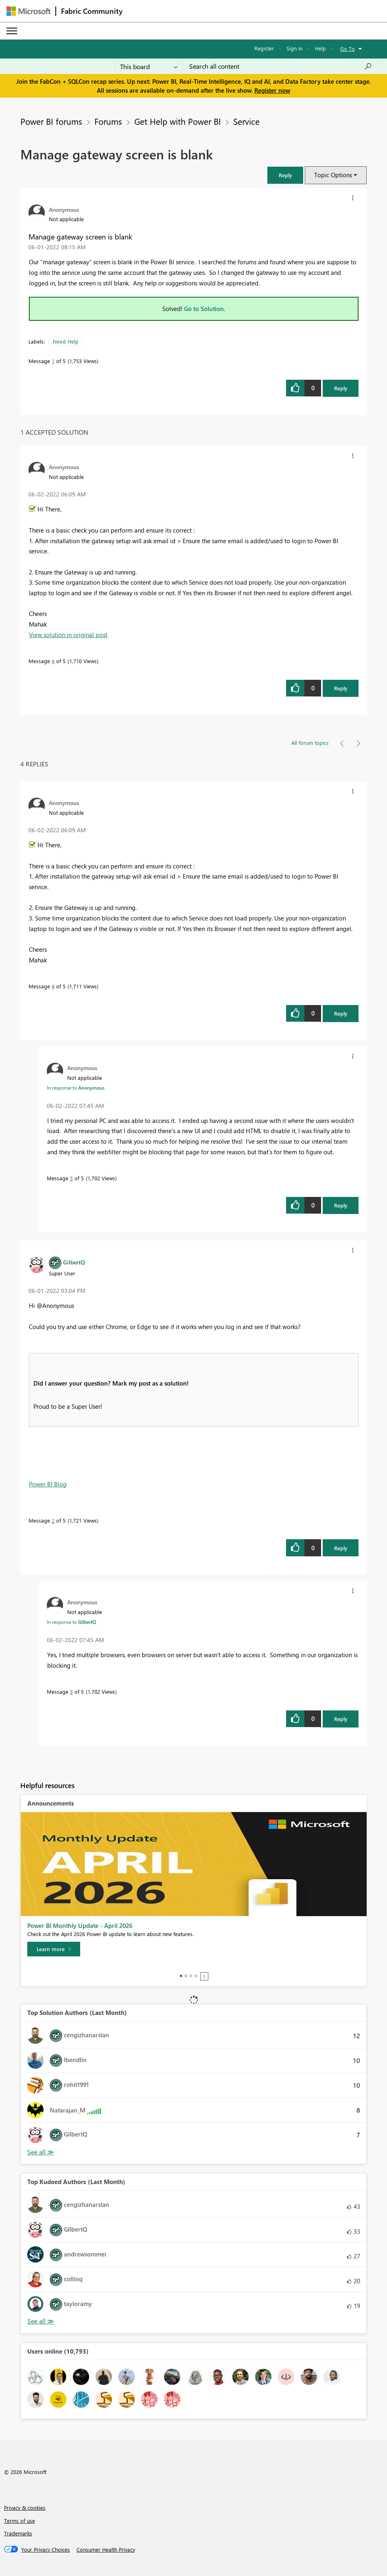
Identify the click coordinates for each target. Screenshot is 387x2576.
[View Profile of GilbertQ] (74, 1262)
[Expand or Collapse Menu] (12, 30)
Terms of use (19, 2520)
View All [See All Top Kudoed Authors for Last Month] (40, 2321)
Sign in (294, 48)
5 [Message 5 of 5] (71, 1178)
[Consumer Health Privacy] (106, 2549)
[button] (285, 175)
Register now (272, 90)
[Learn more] (53, 1949)
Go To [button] (347, 48)
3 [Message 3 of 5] (71, 1691)
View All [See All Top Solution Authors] (40, 2152)
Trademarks (18, 2533)
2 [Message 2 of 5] (53, 1520)
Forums (108, 121)
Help (320, 48)
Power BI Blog (48, 1484)
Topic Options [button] (333, 175)
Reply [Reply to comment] (341, 688)
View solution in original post (68, 635)
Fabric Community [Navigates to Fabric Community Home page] (91, 11)
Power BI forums (51, 121)
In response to (76, 1087)
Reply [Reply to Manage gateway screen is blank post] (341, 388)
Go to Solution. (204, 309)
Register (264, 48)
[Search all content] (280, 66)
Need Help (66, 341)
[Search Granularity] (148, 66)
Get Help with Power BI (177, 121)
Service (246, 121)
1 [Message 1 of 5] (53, 360)
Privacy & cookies (25, 2507)
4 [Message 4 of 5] (53, 660)
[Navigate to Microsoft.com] (28, 11)
